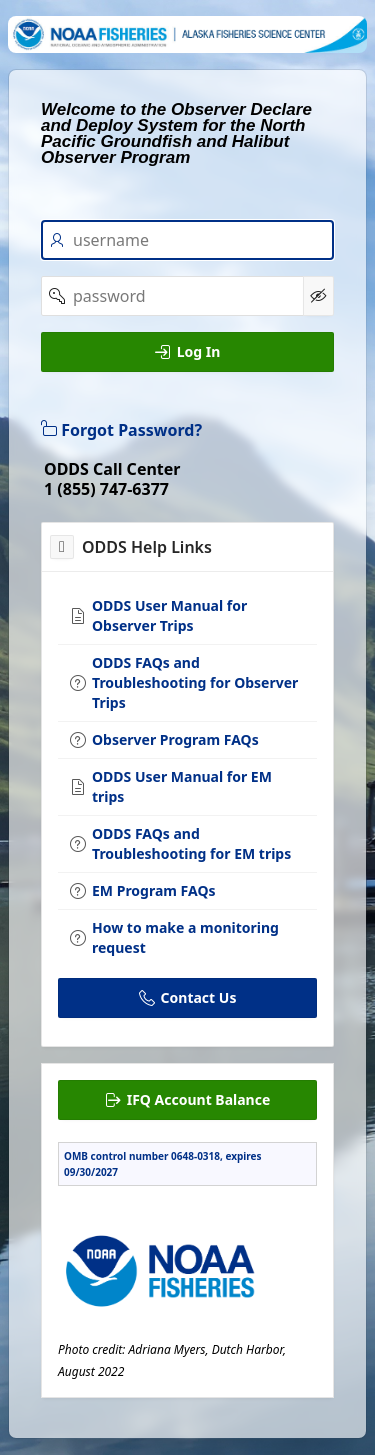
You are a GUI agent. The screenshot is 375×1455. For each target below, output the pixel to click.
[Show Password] (318, 296)
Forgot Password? (121, 430)
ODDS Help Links (147, 547)
